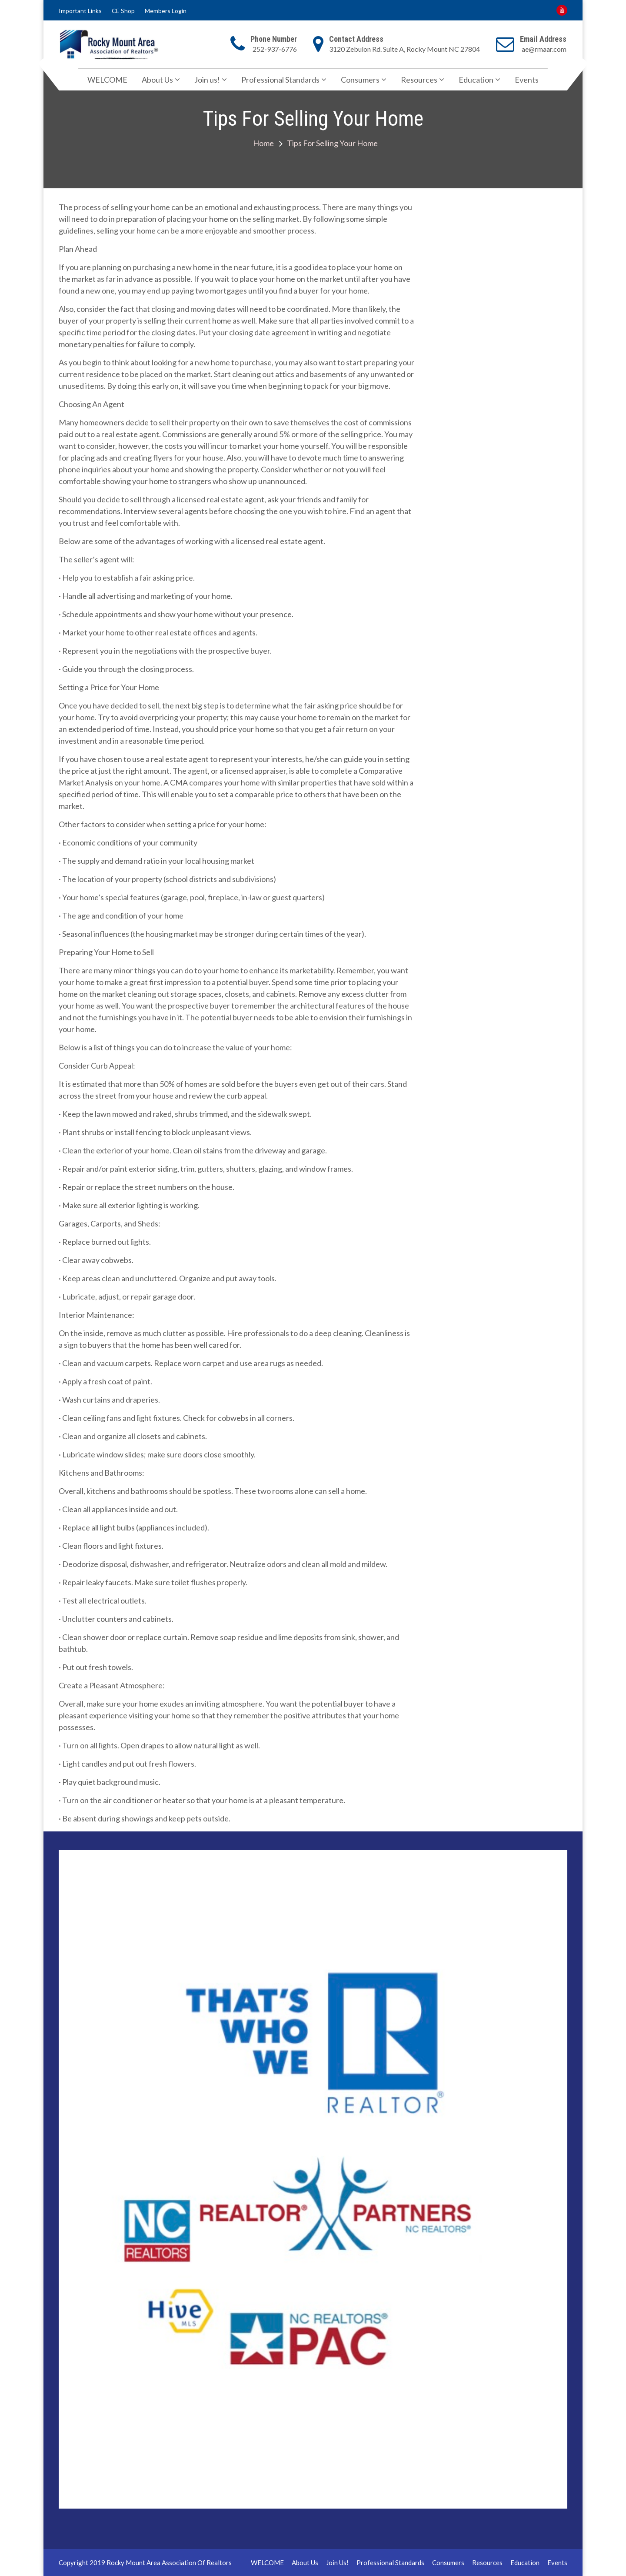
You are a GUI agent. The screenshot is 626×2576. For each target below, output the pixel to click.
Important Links (80, 11)
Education (476, 79)
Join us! (207, 79)
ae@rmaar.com (544, 49)
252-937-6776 (275, 49)
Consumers (360, 79)
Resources (419, 79)
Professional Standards (280, 79)
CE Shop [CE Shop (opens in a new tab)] (123, 11)
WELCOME (107, 79)
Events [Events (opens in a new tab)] (527, 79)
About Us (157, 79)
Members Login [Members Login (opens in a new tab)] (165, 11)
